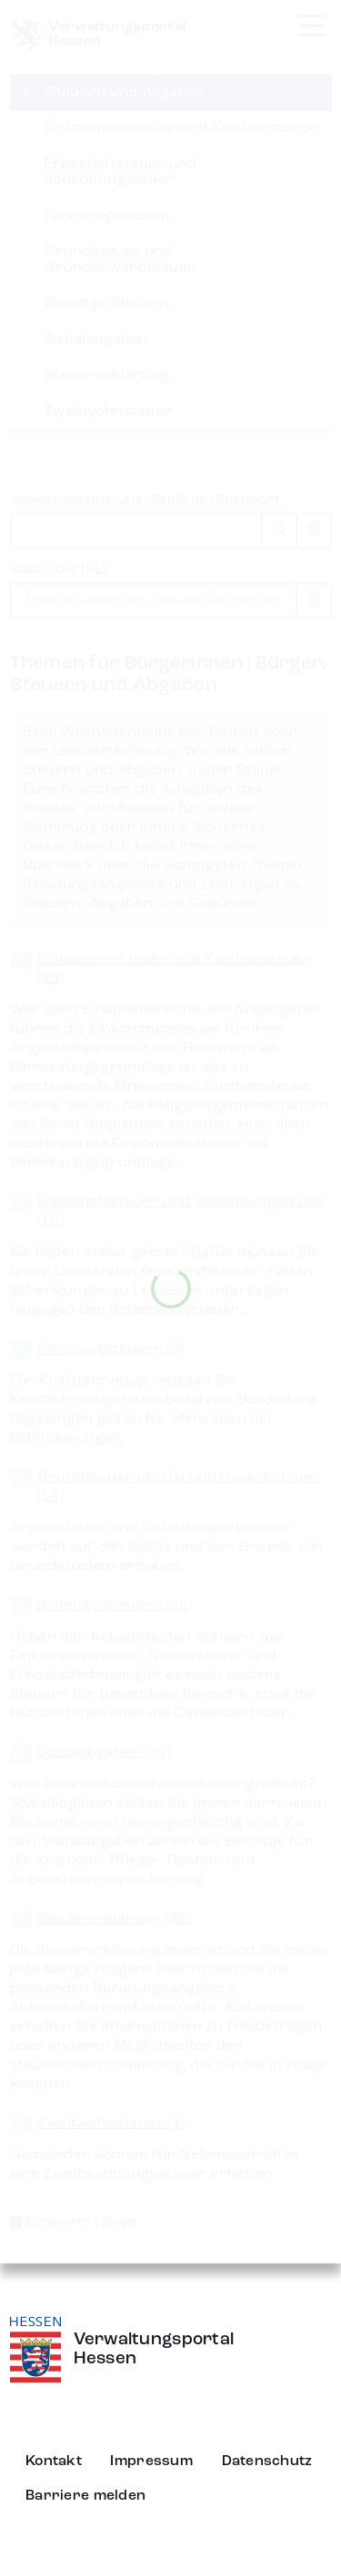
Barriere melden (85, 2496)
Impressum (151, 2461)
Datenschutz (267, 2461)
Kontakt (53, 2461)
